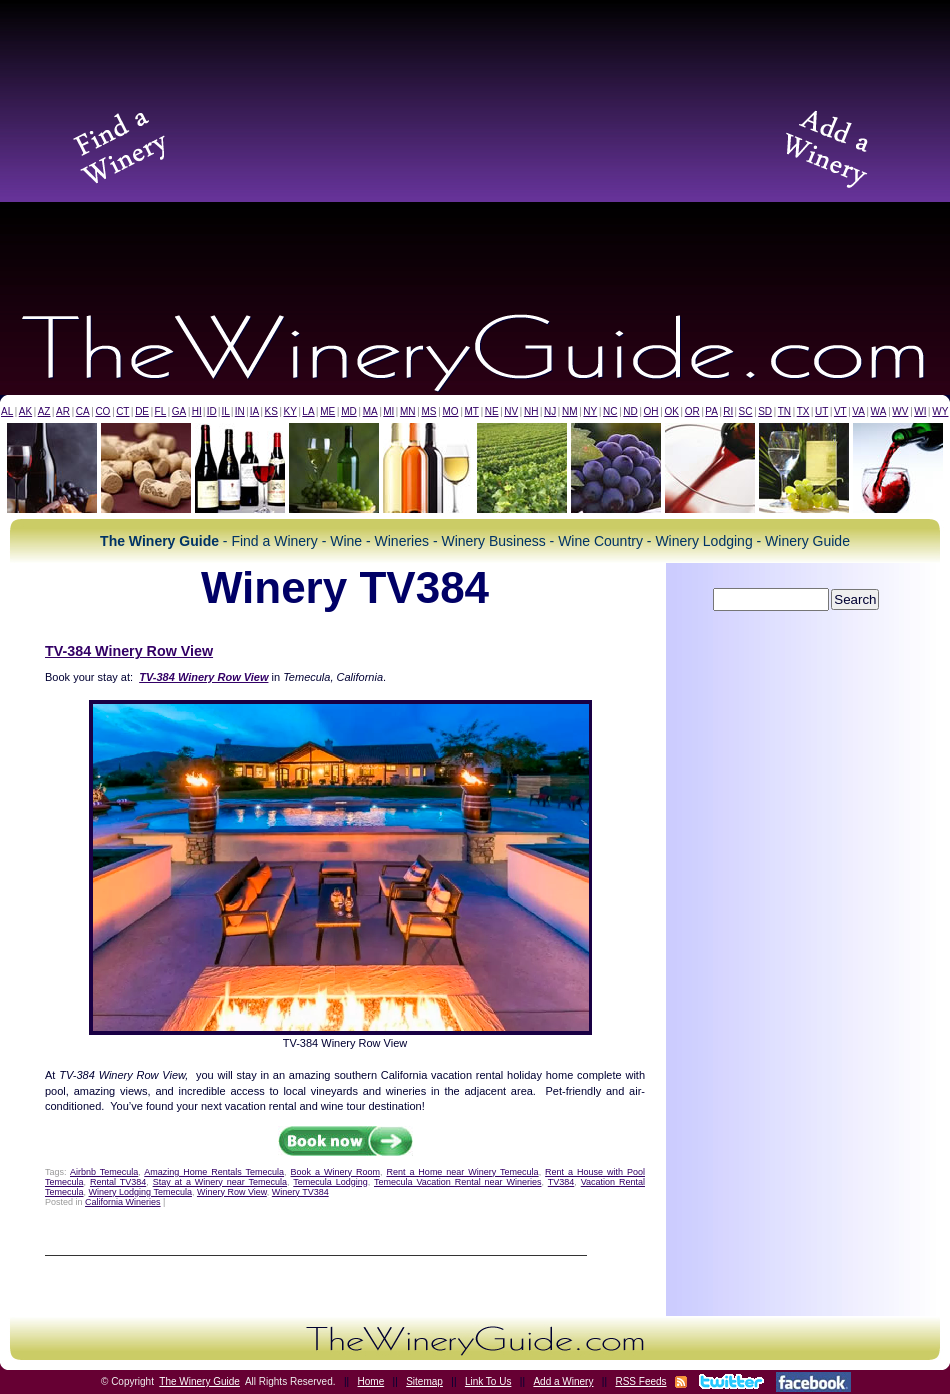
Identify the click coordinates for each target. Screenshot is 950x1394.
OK (671, 411)
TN (784, 411)
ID (212, 411)
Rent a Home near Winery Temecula (462, 1172)
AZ (44, 411)
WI (920, 411)
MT (471, 411)
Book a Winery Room (335, 1172)
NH (531, 411)
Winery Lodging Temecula (140, 1192)
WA (879, 411)
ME (327, 411)
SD (765, 411)
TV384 (561, 1182)
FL (161, 411)
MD (349, 411)
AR (63, 411)
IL (226, 411)
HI (197, 411)
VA (858, 411)
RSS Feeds (640, 1381)
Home (371, 1381)
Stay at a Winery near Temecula (220, 1182)
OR (692, 411)
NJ (550, 411)
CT (122, 411)
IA (254, 411)
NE (492, 411)
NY (590, 411)
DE (142, 411)
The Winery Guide (199, 1381)
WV (900, 411)
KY (289, 411)
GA (179, 411)
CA (83, 411)
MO (450, 411)
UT (821, 411)
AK (25, 411)
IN (240, 411)
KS (271, 411)
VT (840, 411)
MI (388, 411)
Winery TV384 (300, 1192)
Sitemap (424, 1381)
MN (408, 411)
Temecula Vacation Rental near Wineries (458, 1182)
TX (803, 411)
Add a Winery (563, 1381)
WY (940, 411)
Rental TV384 (118, 1182)
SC (746, 411)
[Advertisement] (475, 145)
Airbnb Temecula (104, 1172)
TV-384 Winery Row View (129, 651)
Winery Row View (232, 1192)
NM (570, 411)
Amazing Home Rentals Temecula (214, 1172)
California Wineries (123, 1202)
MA (370, 411)
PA (711, 411)
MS (428, 411)
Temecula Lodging (330, 1182)
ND (630, 411)
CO (102, 411)
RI (728, 411)
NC (610, 411)
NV (511, 411)
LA (308, 411)
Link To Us (488, 1381)
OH (651, 411)
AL (7, 411)
